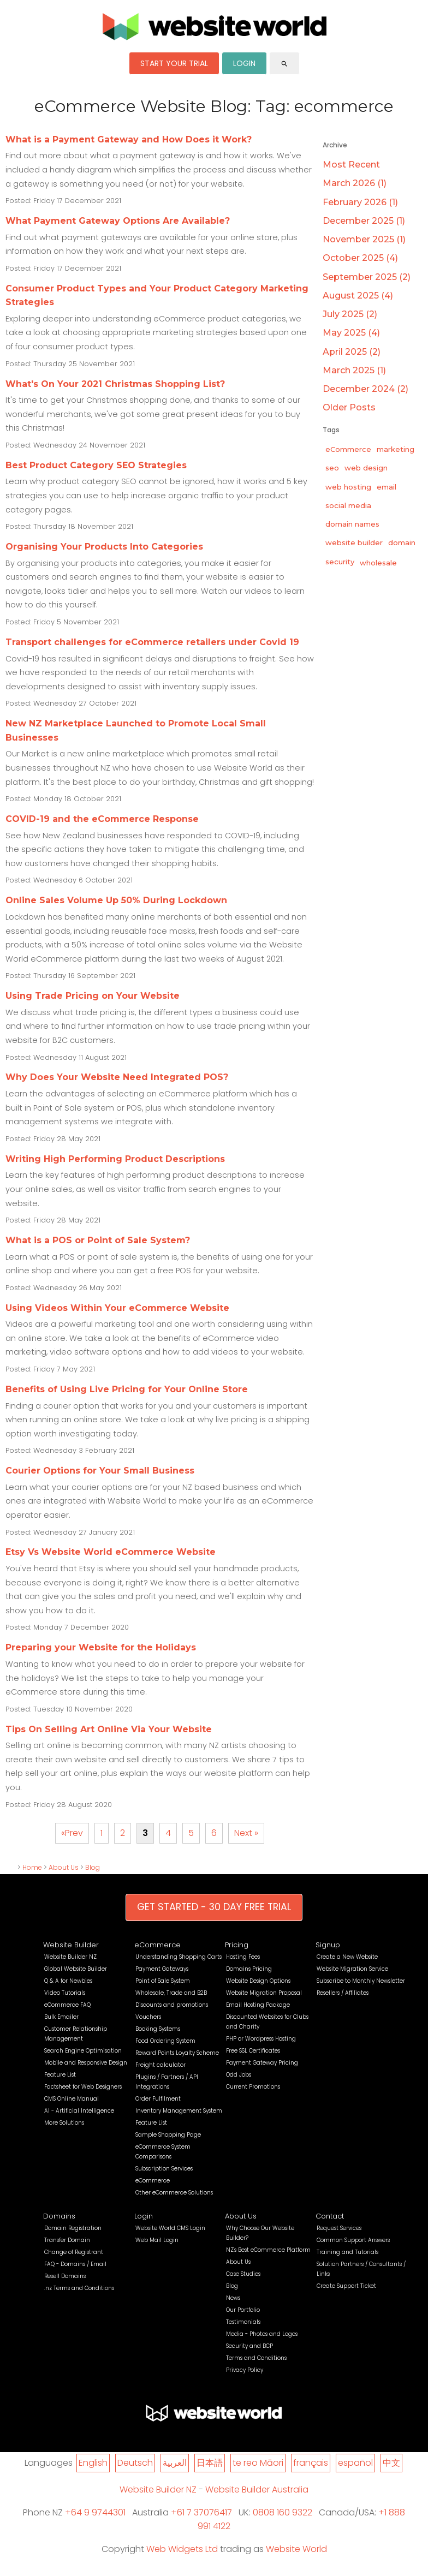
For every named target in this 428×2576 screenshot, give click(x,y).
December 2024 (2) (365, 389)
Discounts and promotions (171, 2005)
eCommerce (348, 449)
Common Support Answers (353, 2240)
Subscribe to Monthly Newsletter (361, 1981)
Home (32, 1867)
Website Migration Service (352, 1969)
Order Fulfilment (158, 2099)
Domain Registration (73, 2228)
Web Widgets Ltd (182, 2549)
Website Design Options (258, 1981)
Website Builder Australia (256, 2489)
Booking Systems (157, 2029)
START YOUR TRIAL (174, 63)
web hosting (348, 486)
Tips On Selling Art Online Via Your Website (108, 1729)
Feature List (60, 2075)
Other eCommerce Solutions (174, 2193)
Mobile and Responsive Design (85, 2063)
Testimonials (243, 2322)
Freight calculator (160, 2065)
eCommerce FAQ (67, 2005)
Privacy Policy (244, 2370)
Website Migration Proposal (264, 1993)
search (284, 64)
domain (401, 542)
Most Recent (351, 164)
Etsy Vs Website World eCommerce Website (110, 1552)
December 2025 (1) (364, 221)
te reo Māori (258, 2462)
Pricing (236, 1945)
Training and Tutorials (347, 2252)
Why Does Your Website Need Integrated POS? (116, 1077)
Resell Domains (65, 2276)
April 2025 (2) (352, 352)
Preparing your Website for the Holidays (100, 1647)
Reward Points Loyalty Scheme (177, 2053)
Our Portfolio (243, 2310)
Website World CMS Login (170, 2228)
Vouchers (148, 2017)
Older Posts (349, 407)
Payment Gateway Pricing (262, 2063)
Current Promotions (253, 2087)
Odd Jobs (238, 2075)
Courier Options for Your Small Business (99, 1470)
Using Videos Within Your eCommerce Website (117, 1308)
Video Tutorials (64, 1993)
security (339, 561)
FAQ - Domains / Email (75, 2264)
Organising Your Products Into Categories (104, 546)
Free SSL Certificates (253, 2051)
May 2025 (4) (351, 332)
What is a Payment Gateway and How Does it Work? (128, 139)
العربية (175, 2462)
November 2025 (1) (364, 239)
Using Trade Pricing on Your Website (92, 996)
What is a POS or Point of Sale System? (97, 1240)
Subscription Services (164, 2168)
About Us (64, 1867)
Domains (59, 2216)
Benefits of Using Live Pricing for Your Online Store (126, 1389)
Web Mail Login (157, 2240)
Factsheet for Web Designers (83, 2087)
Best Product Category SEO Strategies (96, 465)
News (233, 2298)
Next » (246, 1833)
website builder (354, 542)
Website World (296, 2549)
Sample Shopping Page (168, 2135)
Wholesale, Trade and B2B (171, 1993)
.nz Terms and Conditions (79, 2288)
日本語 (210, 2462)
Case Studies (243, 2274)
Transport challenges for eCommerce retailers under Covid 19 (152, 642)
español (355, 2462)
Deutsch (135, 2462)
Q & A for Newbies (68, 1981)
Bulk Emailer (61, 2017)
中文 (391, 2462)
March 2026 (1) (355, 183)
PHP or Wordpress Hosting (261, 2039)
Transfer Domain (67, 2240)
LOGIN (244, 63)
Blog (92, 1867)
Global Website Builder (75, 1969)
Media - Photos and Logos (262, 2334)
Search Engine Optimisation (83, 2051)
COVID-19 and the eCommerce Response (102, 819)
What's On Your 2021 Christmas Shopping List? (115, 384)
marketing (395, 449)
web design (366, 467)
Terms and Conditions (256, 2358)
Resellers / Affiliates (342, 1993)
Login (143, 2216)
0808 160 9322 (282, 2512)
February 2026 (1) (360, 202)
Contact (330, 2216)
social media (348, 505)
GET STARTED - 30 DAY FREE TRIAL (214, 1906)
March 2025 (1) (354, 370)
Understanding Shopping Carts (178, 1957)
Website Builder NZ (70, 1957)
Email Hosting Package (258, 2005)
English (93, 2462)
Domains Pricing (249, 1969)
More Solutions (64, 2123)
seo (332, 467)
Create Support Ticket (346, 2286)
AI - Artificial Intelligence (79, 2111)
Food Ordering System (165, 2041)
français (310, 2462)
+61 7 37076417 (201, 2512)
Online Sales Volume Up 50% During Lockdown (116, 900)
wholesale (378, 562)
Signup (328, 1945)
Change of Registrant (73, 2252)
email (386, 486)
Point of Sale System (162, 1981)
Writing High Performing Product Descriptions (115, 1159)
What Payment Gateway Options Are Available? (117, 221)
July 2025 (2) (350, 314)
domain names (352, 524)
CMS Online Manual (71, 2099)
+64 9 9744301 (95, 2512)
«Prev (72, 1833)
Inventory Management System (178, 2111)
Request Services (339, 2228)
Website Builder (71, 1945)
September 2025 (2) (367, 277)
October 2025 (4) (360, 258)
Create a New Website (347, 1957)
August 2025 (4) (358, 295)
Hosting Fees (243, 1957)
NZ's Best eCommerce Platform (268, 2250)
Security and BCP (249, 2346)
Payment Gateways (161, 1969)
